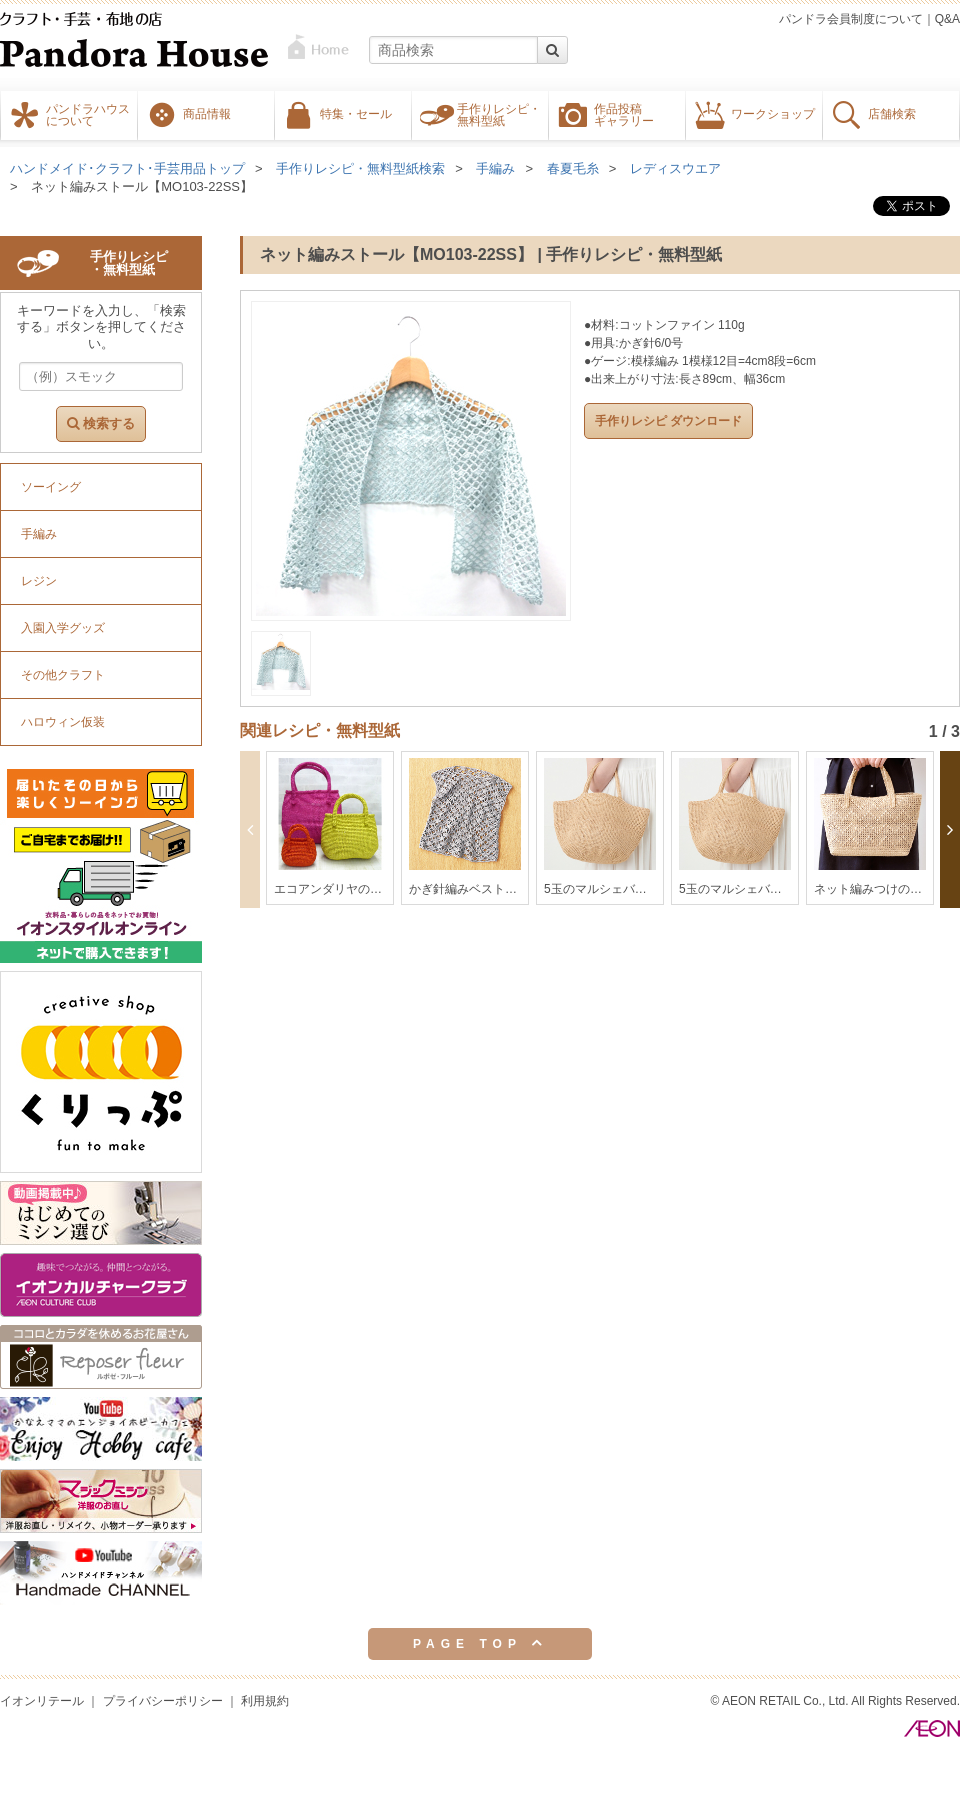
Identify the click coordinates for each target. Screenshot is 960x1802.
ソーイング (51, 487)
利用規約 (265, 1701)
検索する (101, 423)
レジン (39, 581)
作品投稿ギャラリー (624, 114)
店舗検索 (892, 113)
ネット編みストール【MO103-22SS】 (142, 186)
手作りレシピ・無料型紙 (499, 114)
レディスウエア (675, 168)
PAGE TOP (480, 1643)
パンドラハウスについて (88, 114)
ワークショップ (773, 113)
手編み (495, 168)
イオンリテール (42, 1701)
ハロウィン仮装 (63, 722)
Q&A (947, 19)
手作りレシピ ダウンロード (668, 421)
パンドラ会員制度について (851, 19)
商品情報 (207, 113)
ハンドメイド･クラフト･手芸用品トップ (127, 168)
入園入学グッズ (63, 628)
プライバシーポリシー (163, 1701)
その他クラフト (63, 675)
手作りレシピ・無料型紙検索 (360, 168)
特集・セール (356, 113)
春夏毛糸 (573, 168)
